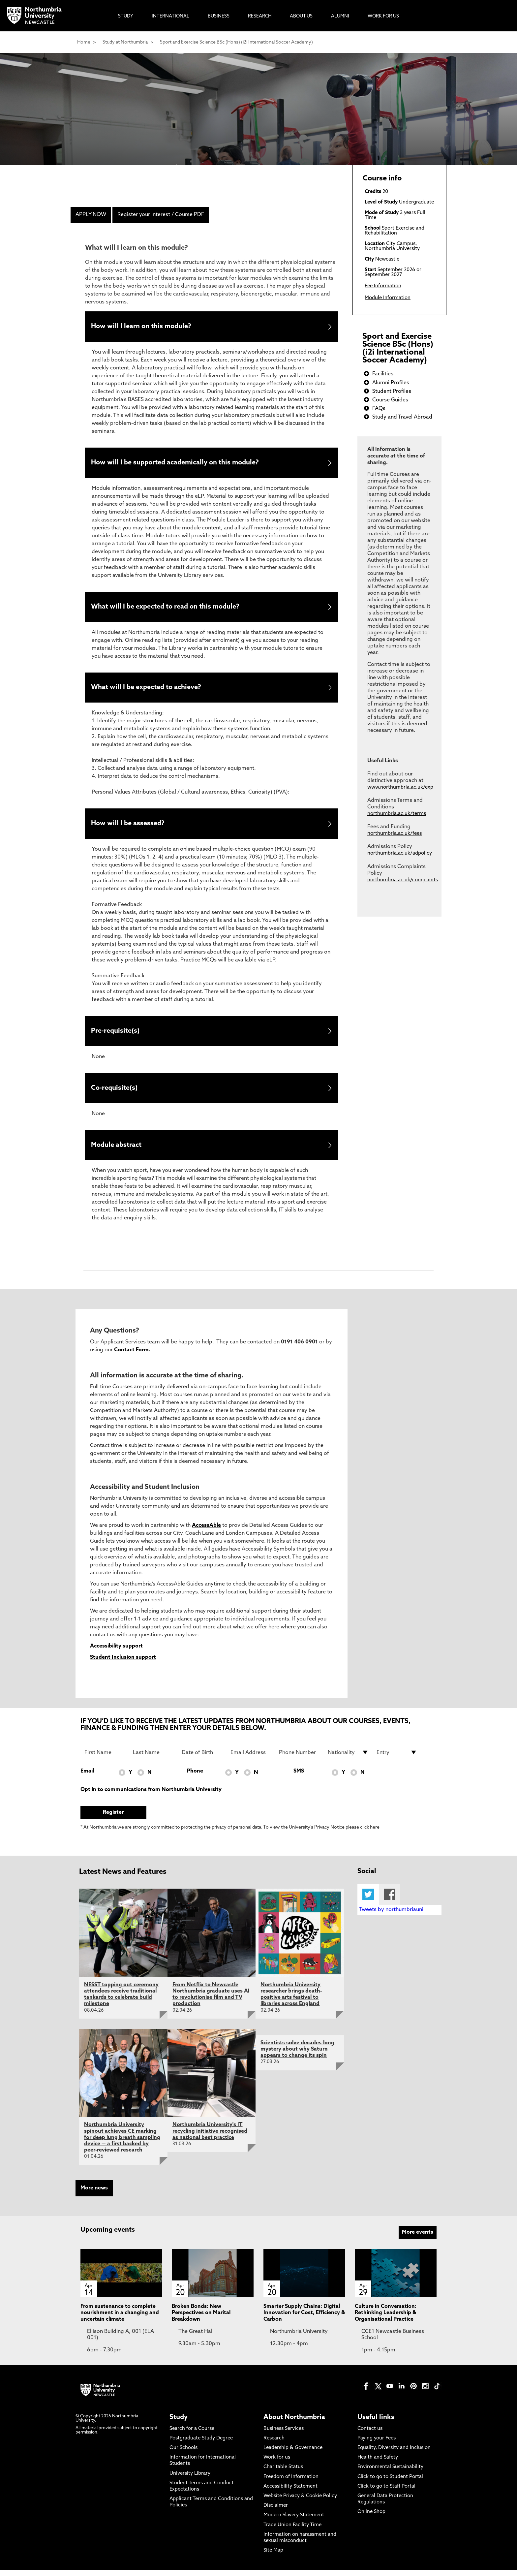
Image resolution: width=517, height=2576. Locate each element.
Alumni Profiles (390, 383)
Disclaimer (275, 2511)
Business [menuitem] (218, 16)
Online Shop (371, 2517)
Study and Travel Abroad (402, 417)
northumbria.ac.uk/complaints (402, 880)
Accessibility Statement (290, 2492)
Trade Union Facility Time (292, 2530)
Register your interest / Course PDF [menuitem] (160, 214)
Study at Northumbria (125, 42)
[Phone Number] (299, 1758)
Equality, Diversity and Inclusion (394, 2453)
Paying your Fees (376, 2444)
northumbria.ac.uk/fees (394, 833)
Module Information (388, 298)
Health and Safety (377, 2463)
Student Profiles (391, 391)
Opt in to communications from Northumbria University (151, 1795)
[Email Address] (251, 1758)
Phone (195, 1777)
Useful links (375, 2423)
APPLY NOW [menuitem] (91, 214)
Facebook (389, 1900)
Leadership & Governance (292, 2453)
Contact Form (131, 1356)
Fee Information (383, 286)
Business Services (283, 2434)
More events (417, 2238)
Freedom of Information (291, 2482)
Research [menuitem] (259, 16)
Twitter (368, 1900)
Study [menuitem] (125, 16)
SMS (298, 1777)
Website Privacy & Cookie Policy (300, 2501)
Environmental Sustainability (390, 2472)
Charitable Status (283, 2472)
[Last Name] (153, 1758)
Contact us (369, 2434)
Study (178, 2423)
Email (87, 1777)
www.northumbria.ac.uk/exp (400, 787)
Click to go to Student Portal (390, 2482)
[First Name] (105, 1758)
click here (370, 1833)
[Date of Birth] (202, 1758)
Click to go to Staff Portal (386, 2492)
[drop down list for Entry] (397, 1758)
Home (83, 42)
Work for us (276, 2463)
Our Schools (183, 2453)
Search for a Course (191, 2434)
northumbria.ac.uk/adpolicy (399, 853)
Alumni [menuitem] (340, 16)
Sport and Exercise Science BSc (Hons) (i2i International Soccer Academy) (236, 42)
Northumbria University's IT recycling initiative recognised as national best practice (209, 2137)
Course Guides (390, 400)
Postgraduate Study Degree (201, 2444)
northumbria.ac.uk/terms (396, 813)
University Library (189, 2479)
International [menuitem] (170, 16)
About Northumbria (294, 2423)
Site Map (273, 2556)
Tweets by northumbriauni (391, 1915)
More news (94, 2193)
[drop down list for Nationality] (348, 1758)
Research (274, 2444)
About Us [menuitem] (301, 16)
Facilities (382, 374)
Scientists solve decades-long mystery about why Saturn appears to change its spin (297, 2055)
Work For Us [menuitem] (383, 16)
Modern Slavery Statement (293, 2521)
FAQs (378, 408)
